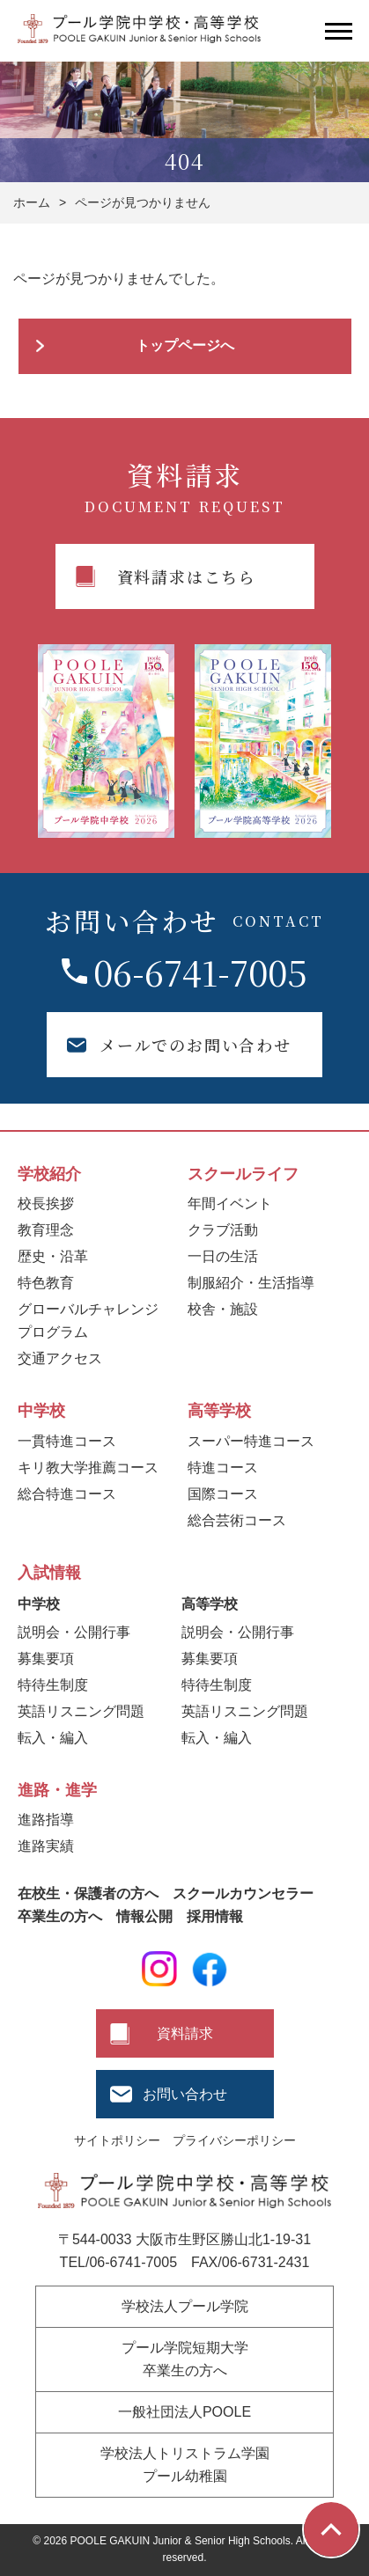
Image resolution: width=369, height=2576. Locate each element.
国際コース (223, 1493)
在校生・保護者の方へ (88, 1893)
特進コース (223, 1467)
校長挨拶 (46, 1203)
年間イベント (230, 1203)
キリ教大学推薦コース (88, 1467)
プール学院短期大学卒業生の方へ (185, 2359)
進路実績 (46, 1845)
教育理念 (46, 1229)
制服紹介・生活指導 (251, 1282)
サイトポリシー (117, 2140)
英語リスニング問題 (81, 1711)
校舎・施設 (223, 1309)
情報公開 (144, 1916)
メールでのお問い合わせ (196, 1044)
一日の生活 (223, 1256)
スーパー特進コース (251, 1441)
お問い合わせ (185, 2094)
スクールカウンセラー (243, 1893)
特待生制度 (53, 1684)
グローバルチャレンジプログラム (88, 1320)
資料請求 (185, 2033)
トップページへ (185, 345)
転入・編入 (53, 1737)
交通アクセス (60, 1358)
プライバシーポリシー (234, 2140)
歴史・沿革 (53, 1256)
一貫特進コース (67, 1441)
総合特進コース (67, 1493)
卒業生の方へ (60, 1916)
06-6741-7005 (200, 971)
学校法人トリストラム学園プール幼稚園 (184, 2465)
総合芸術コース (237, 1520)
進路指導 (46, 1819)
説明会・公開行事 (74, 1632)
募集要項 (46, 1658)
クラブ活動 (223, 1229)
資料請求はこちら (186, 576)
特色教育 (46, 1282)
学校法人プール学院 (185, 2306)
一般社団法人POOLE (184, 2411)
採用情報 (215, 1916)
